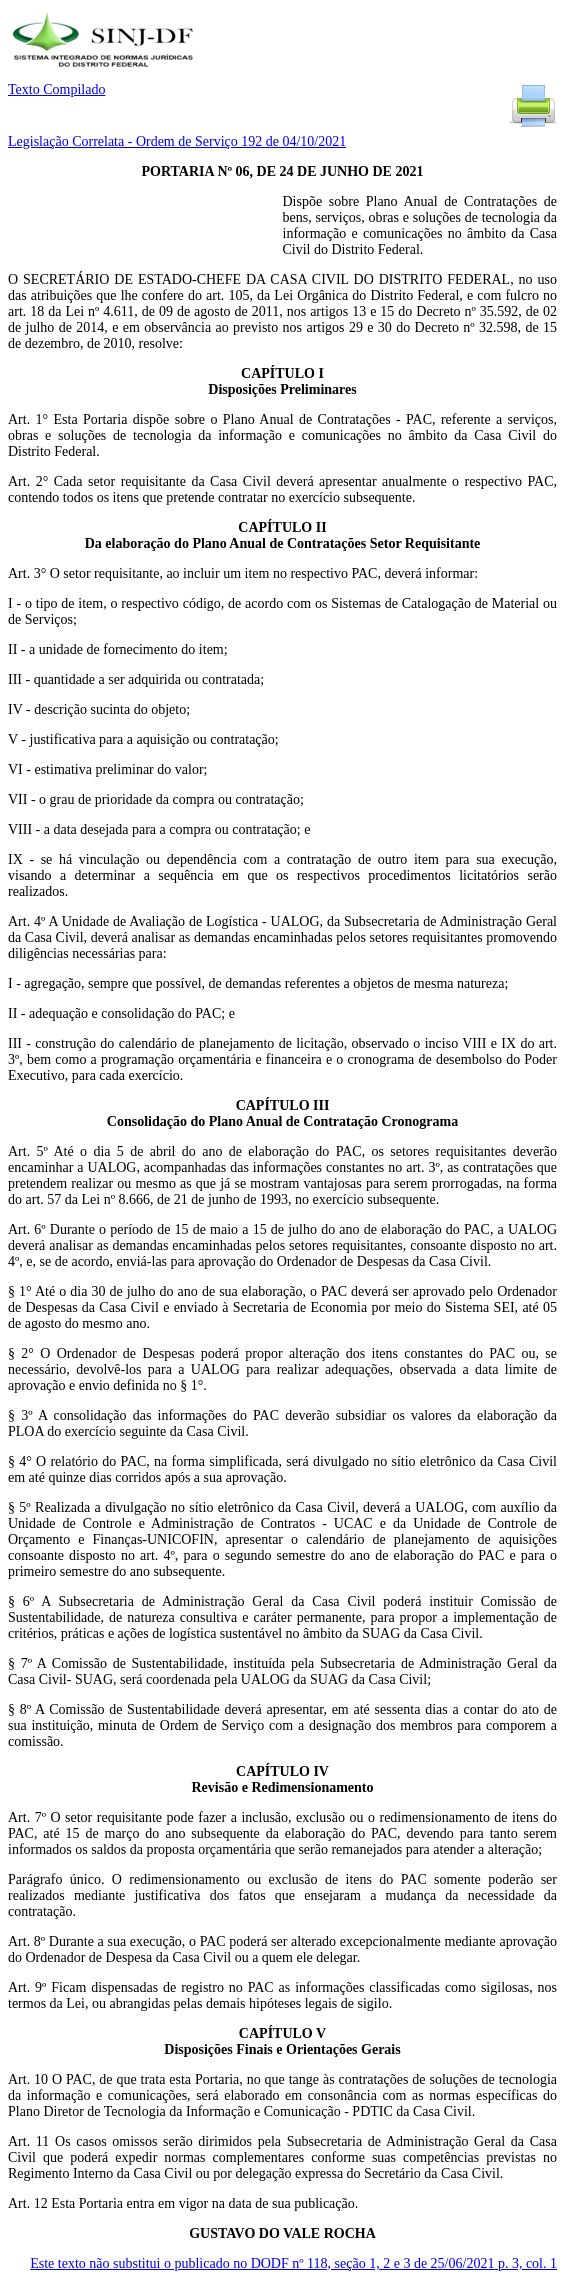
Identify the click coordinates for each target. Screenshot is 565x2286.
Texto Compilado (56, 89)
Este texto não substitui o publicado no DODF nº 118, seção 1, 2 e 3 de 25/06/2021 (293, 2263)
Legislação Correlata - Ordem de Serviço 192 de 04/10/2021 (177, 141)
